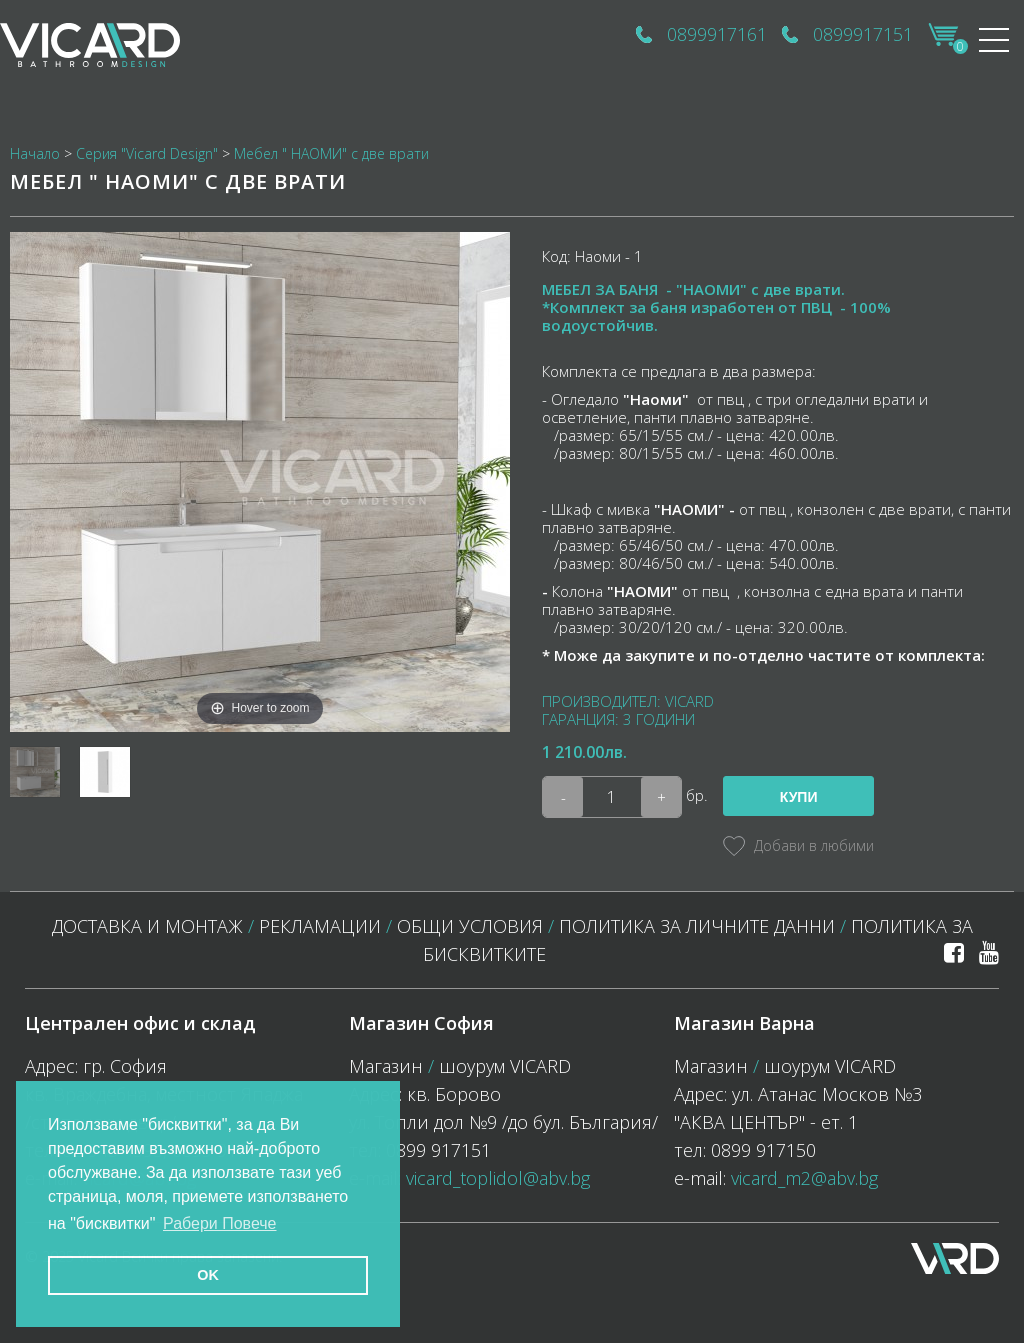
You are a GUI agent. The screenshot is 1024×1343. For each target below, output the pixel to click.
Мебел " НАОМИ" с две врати (331, 153)
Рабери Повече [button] (220, 1223)
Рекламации (320, 926)
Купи (799, 797)
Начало (35, 153)
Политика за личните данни (697, 926)
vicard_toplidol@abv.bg (498, 1178)
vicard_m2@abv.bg (804, 1178)
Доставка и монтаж (147, 926)
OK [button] (208, 1275)
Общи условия (470, 926)
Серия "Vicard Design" (147, 153)
